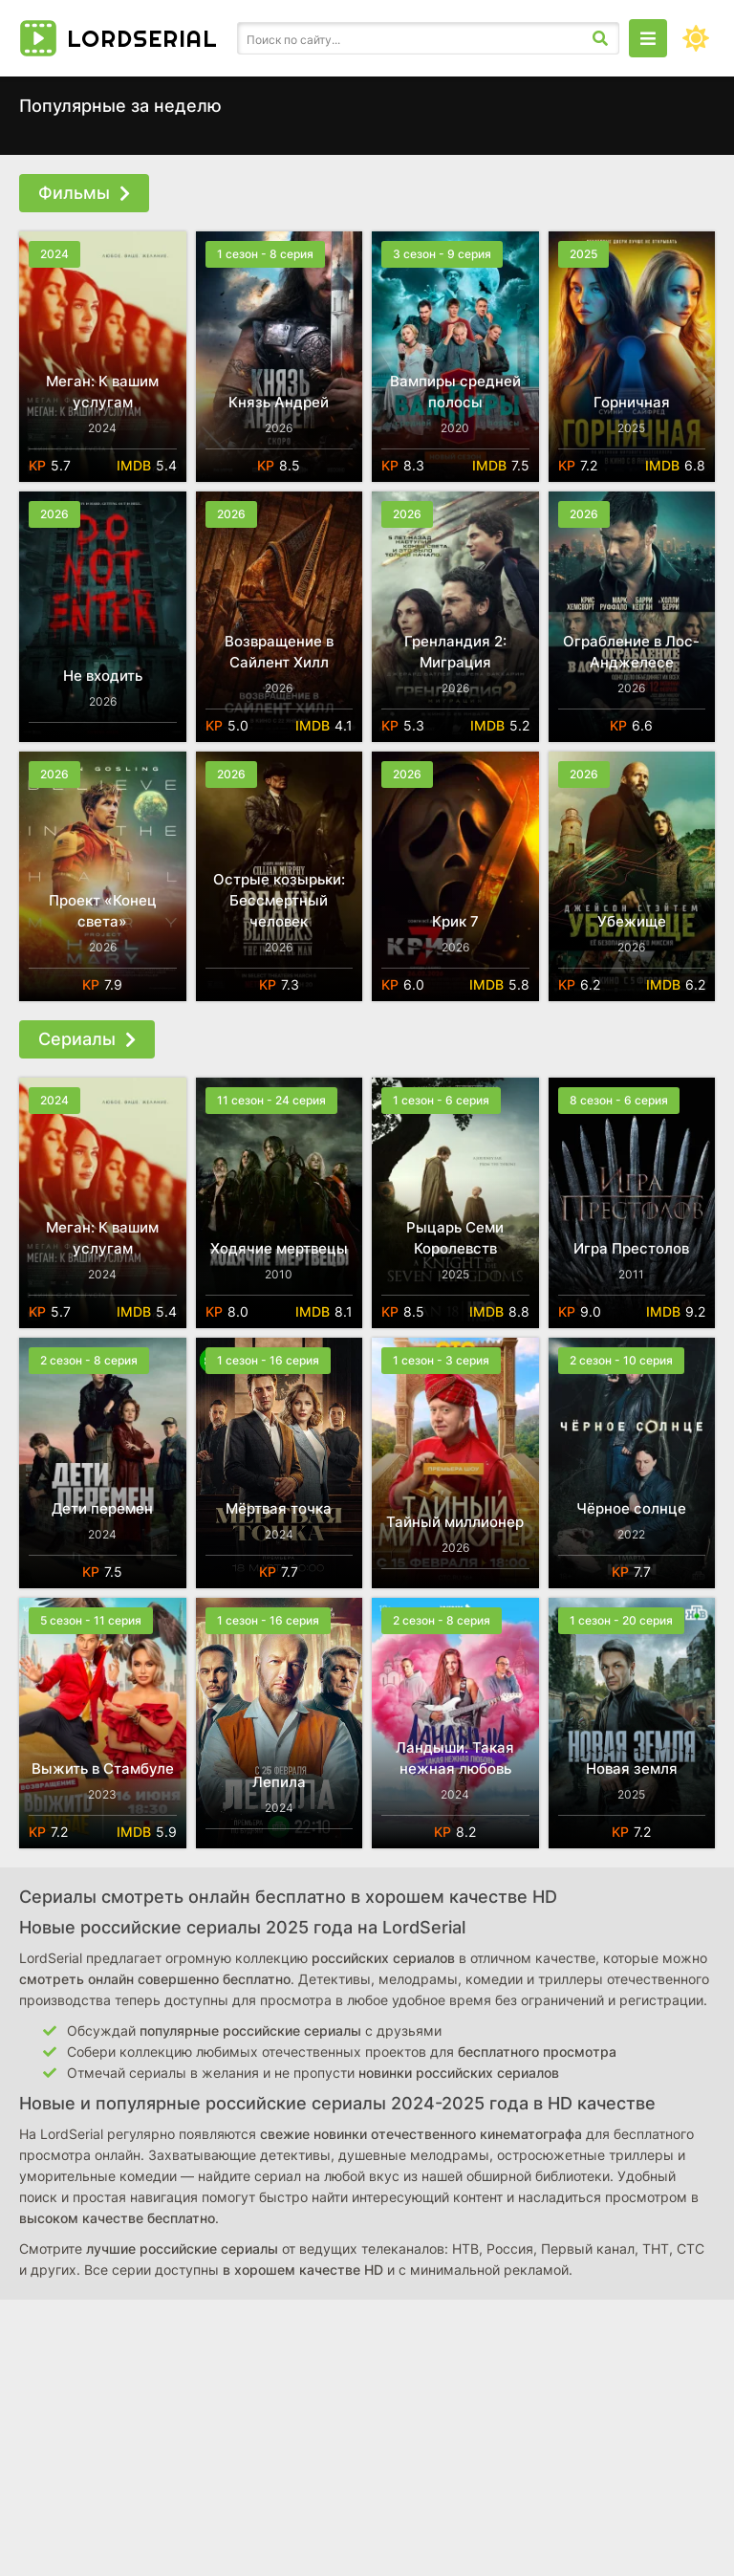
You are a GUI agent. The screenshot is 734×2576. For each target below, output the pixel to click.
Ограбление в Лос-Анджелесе (631, 651)
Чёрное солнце (631, 1508)
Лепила (279, 1782)
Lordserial (142, 38)
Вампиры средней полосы (455, 391)
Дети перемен (102, 1508)
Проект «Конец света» (103, 910)
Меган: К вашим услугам (102, 391)
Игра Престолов (631, 1248)
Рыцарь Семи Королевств (455, 1237)
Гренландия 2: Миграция (455, 651)
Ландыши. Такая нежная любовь (455, 1758)
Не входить (102, 675)
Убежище (631, 921)
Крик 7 (455, 921)
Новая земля (632, 1768)
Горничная (632, 402)
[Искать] (600, 38)
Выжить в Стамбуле (103, 1768)
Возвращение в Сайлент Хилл (279, 651)
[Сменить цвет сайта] (696, 38)
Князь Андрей (278, 402)
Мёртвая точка (279, 1508)
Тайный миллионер (455, 1522)
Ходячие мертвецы (279, 1248)
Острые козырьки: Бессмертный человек (279, 900)
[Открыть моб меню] (648, 38)
